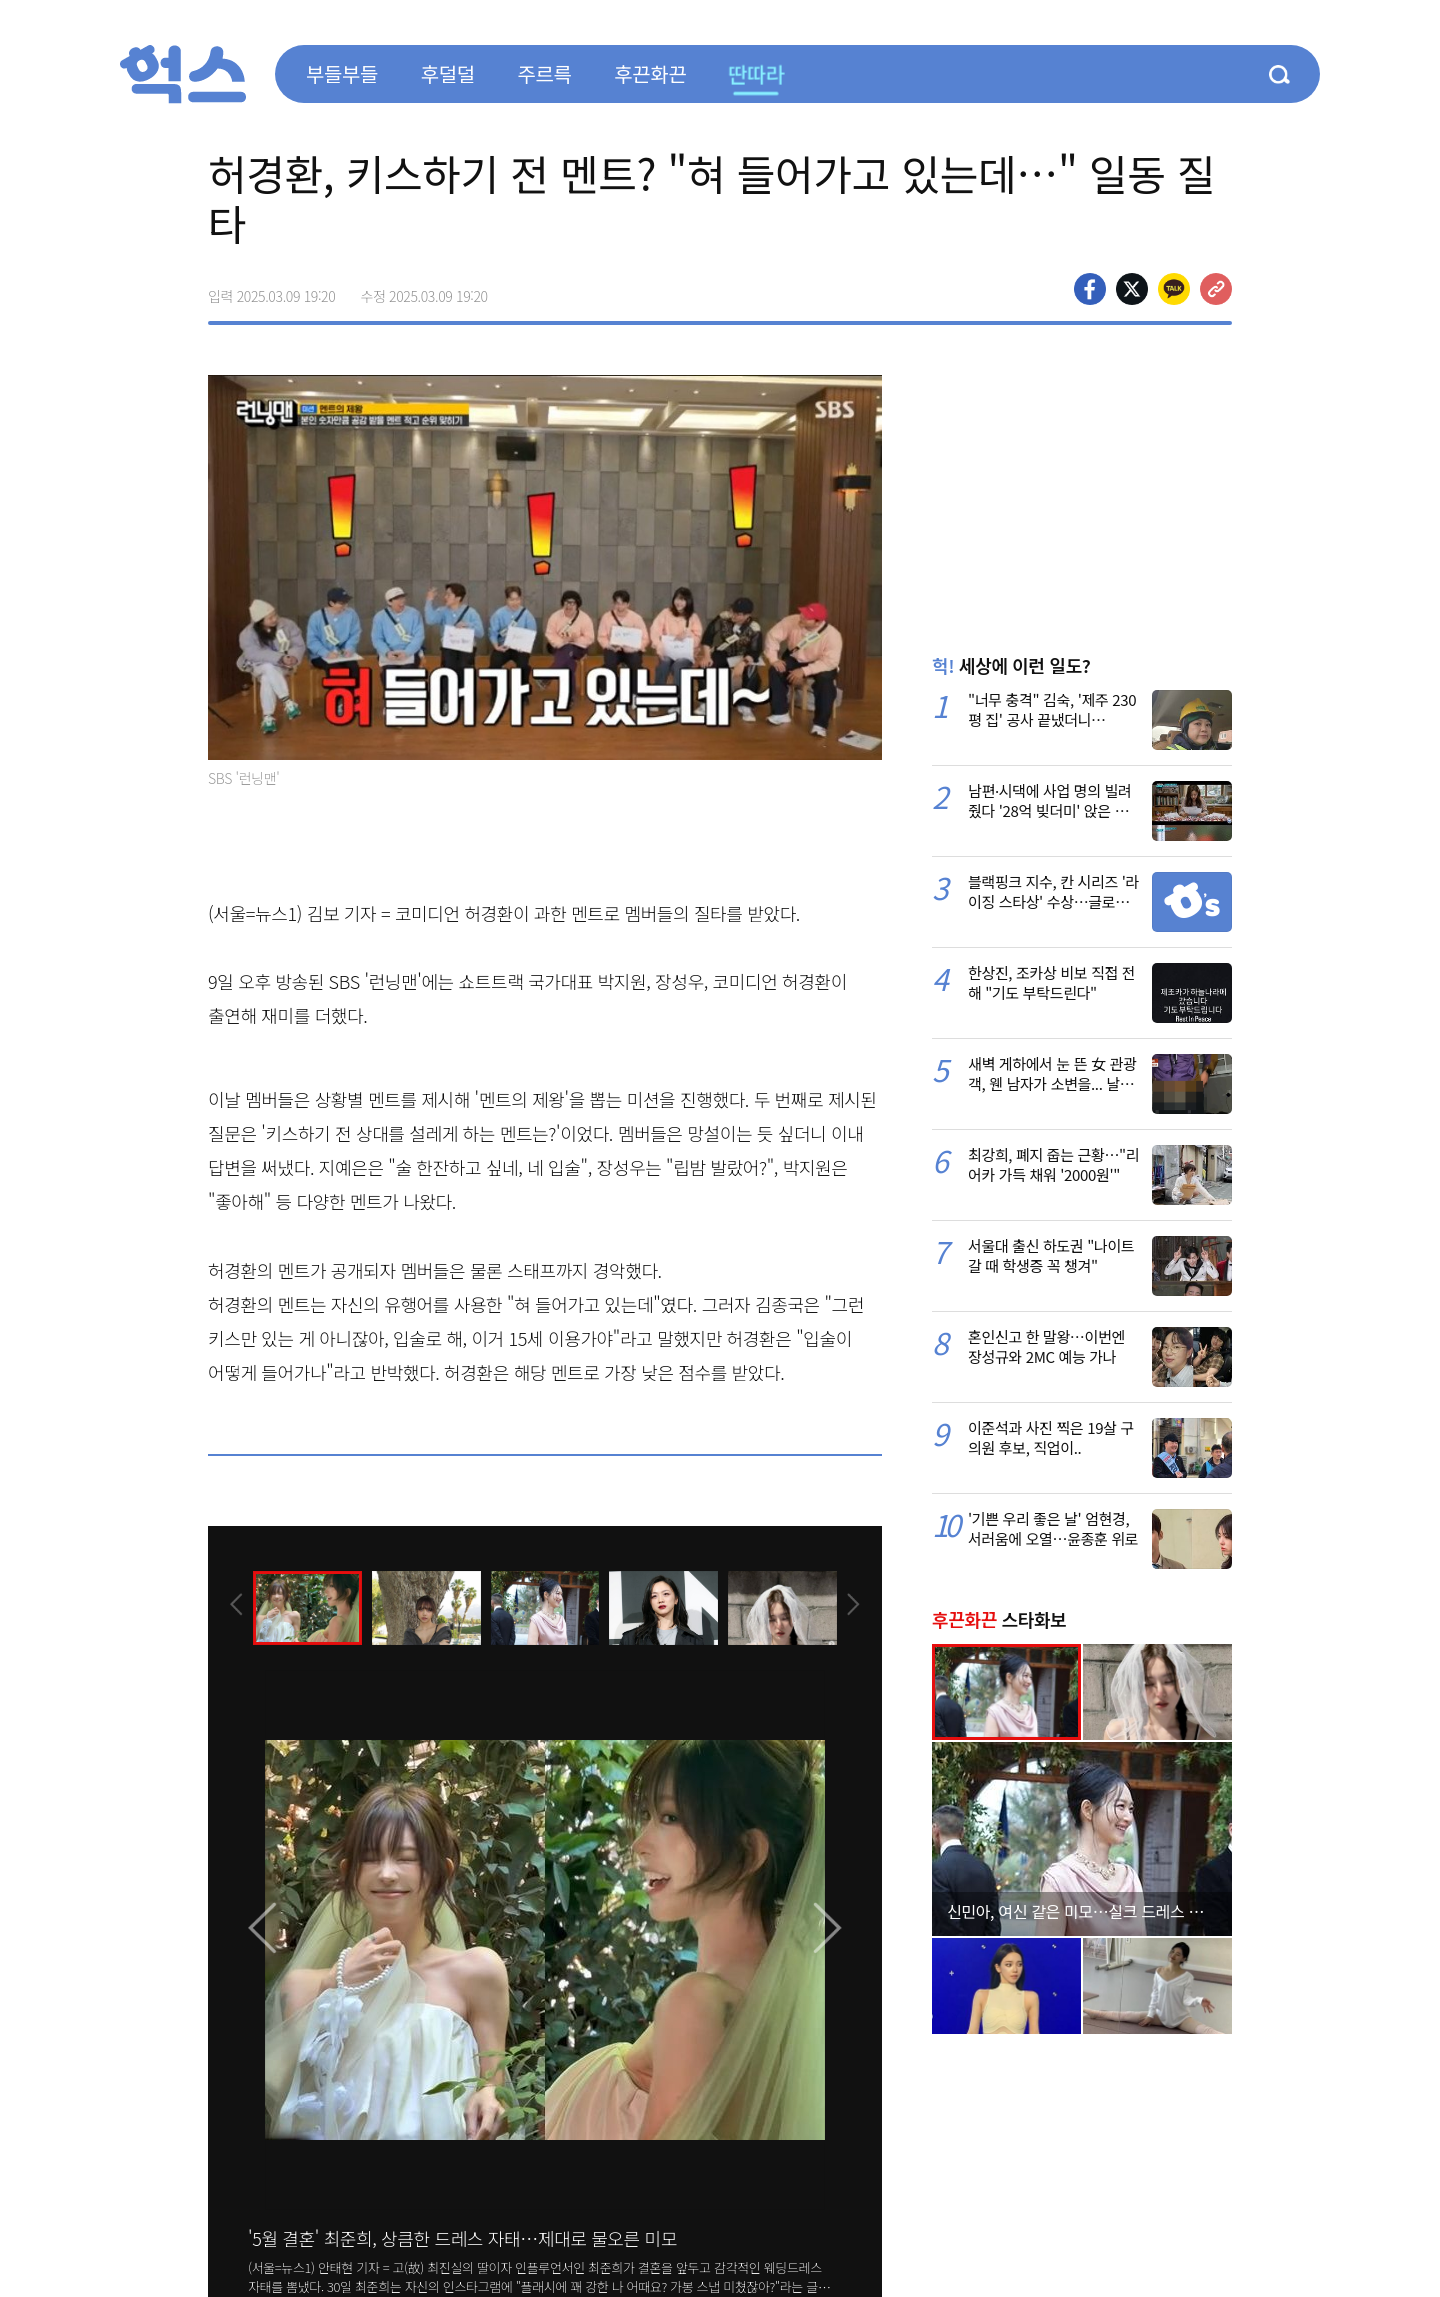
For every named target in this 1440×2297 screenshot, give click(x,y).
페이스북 (1090, 289)
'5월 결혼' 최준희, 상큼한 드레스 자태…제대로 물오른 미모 (462, 2238)
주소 (1216, 289)
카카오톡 (1174, 289)
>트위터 (1132, 289)
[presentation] (235, 1606)
